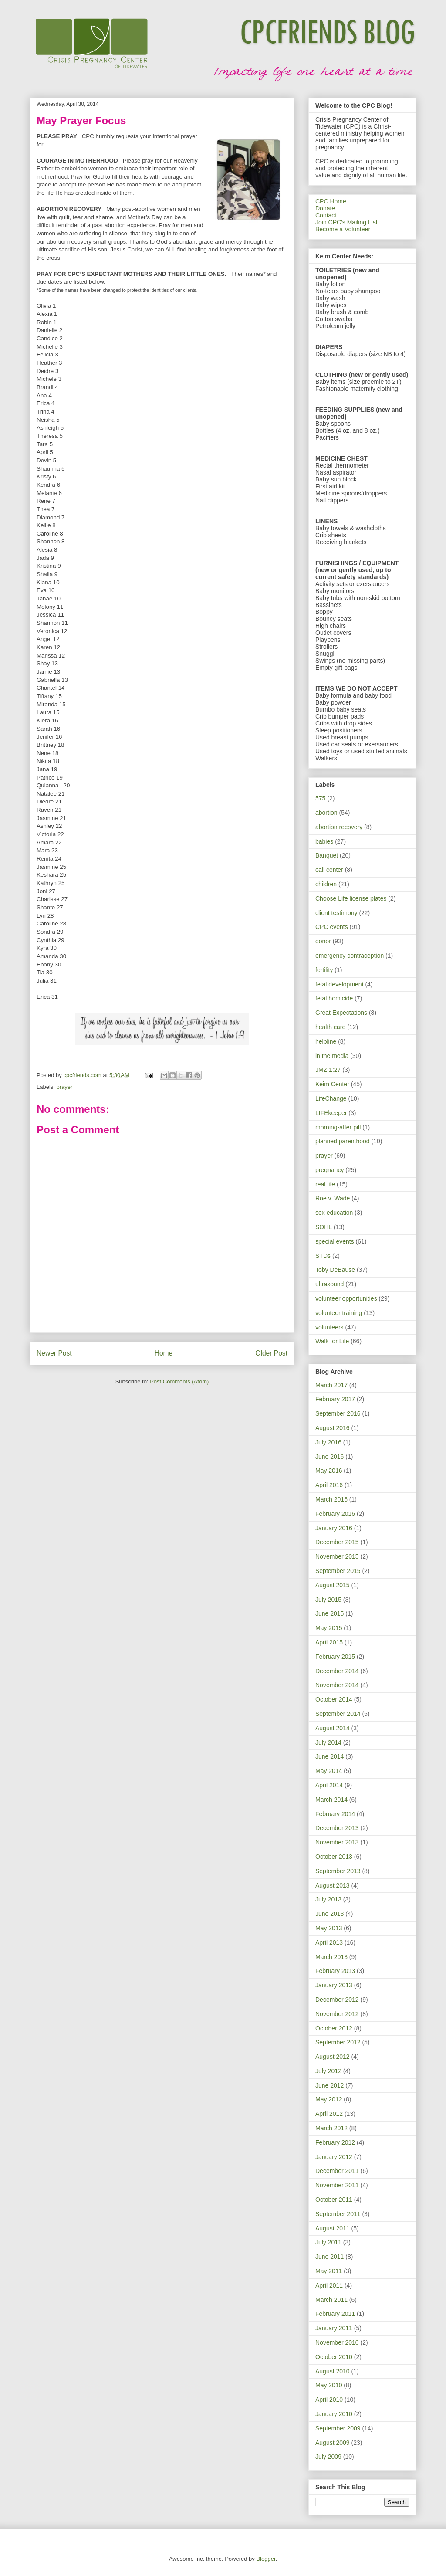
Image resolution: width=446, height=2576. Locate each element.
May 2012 (328, 2099)
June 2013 (329, 1913)
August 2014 (332, 1728)
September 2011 (338, 2213)
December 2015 (337, 1542)
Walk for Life (332, 1341)
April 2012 (329, 2113)
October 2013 (333, 1856)
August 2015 (332, 1585)
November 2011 (337, 2185)
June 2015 (329, 1613)
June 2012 (329, 2085)
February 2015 (335, 1656)
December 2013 (337, 1827)
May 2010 (328, 2385)
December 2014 (337, 1671)
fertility (324, 969)
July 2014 (328, 1742)
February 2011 (335, 2313)
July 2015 (328, 1599)
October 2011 (333, 2199)
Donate (325, 208)
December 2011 (337, 2170)
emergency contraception (349, 955)
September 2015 (338, 1570)
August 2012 (332, 2056)
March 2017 (331, 1385)
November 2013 (337, 1842)
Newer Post (54, 1353)
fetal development (339, 984)
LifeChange (331, 1098)
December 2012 (337, 1999)
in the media (331, 1055)
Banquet (326, 855)
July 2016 (328, 1442)
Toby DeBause (335, 1269)
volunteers (329, 1327)
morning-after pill (338, 1127)
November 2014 (337, 1684)
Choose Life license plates (350, 898)
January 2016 (333, 1528)
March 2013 (331, 1956)
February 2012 (335, 2142)
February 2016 (335, 1513)
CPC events (331, 926)
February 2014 (335, 1813)
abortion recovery (338, 827)
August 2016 (332, 1427)
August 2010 (332, 2371)
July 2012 (328, 2071)
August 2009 (332, 2442)
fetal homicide (334, 998)
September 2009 (338, 2428)
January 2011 (333, 2328)
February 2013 (335, 1970)
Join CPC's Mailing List (346, 222)
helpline (325, 1041)
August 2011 (332, 2228)
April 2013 (329, 1942)
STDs (323, 1255)
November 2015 (337, 1556)
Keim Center (332, 1084)
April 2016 (329, 1484)
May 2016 (328, 1470)
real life (325, 1184)
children (326, 884)
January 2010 (333, 2413)
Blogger (265, 2559)
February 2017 (335, 1399)
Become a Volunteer (342, 229)
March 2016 (331, 1499)
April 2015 (329, 1642)
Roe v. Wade (332, 1198)
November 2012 (337, 2013)
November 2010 (337, 2342)
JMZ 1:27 (328, 1069)
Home (164, 1353)
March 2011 (331, 2299)
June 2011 (329, 2256)
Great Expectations (341, 1012)
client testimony (336, 912)
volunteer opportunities (346, 1298)
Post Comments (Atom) (179, 1381)
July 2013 (328, 1899)
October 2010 (333, 2356)
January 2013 (333, 1985)
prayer (65, 1087)
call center (329, 869)
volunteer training (338, 1312)
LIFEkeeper (331, 1112)
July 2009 (328, 2456)
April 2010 (329, 2399)
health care (330, 1027)
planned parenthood (342, 1141)
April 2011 (329, 2285)
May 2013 (328, 1928)
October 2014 (333, 1699)
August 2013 (332, 1885)
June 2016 (329, 1456)
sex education (334, 1212)
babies (324, 841)
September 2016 (338, 1413)
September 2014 (338, 1713)
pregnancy (329, 1169)
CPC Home (330, 201)
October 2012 (333, 2028)
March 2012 (331, 2128)
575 (320, 798)
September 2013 (338, 1871)
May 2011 (328, 2271)
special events (334, 1241)
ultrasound (329, 1284)
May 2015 (328, 1627)
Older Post (271, 1353)
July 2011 (328, 2242)
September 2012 (338, 2042)
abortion (326, 812)
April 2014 (329, 1785)
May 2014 (328, 1770)
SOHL (323, 1227)
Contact (325, 215)
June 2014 (329, 1756)
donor (323, 941)
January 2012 (333, 2156)
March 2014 (331, 1799)
